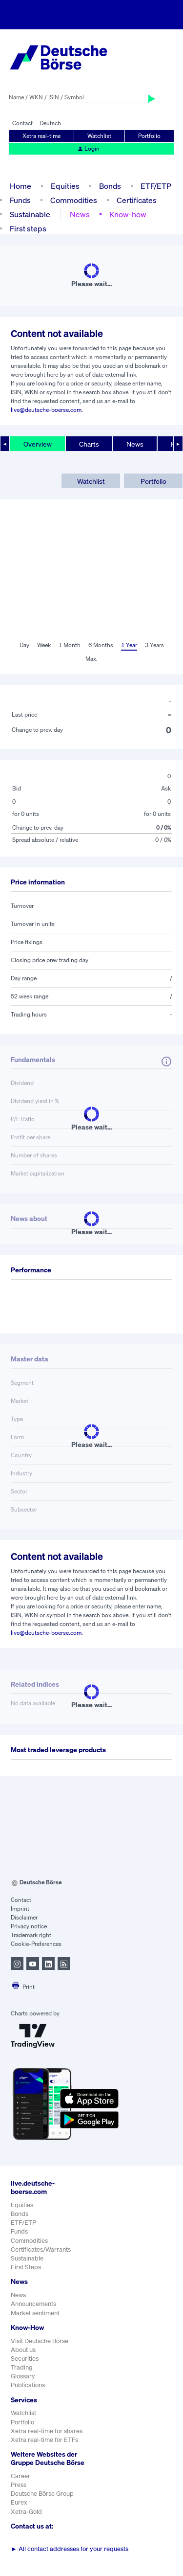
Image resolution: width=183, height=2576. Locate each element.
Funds (20, 200)
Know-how (127, 214)
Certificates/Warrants (41, 2249)
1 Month (70, 645)
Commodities (73, 200)
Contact (22, 123)
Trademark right (31, 1935)
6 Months (100, 645)
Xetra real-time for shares (46, 2431)
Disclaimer (24, 1917)
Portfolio (149, 135)
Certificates (137, 200)
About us (23, 2350)
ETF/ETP (156, 186)
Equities (65, 186)
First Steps (26, 2267)
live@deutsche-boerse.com (46, 409)
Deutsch (50, 123)
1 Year (129, 645)
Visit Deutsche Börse (39, 2341)
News (80, 214)
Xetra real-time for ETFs (44, 2440)
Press (18, 2485)
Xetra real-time (41, 135)
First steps (28, 228)
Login (88, 148)
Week (44, 645)
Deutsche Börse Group (42, 2493)
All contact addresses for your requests (69, 2549)
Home (20, 186)
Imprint (20, 1908)
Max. (91, 658)
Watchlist (99, 135)
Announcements (33, 2304)
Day (24, 645)
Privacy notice (29, 1926)
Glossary (23, 2376)
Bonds (110, 186)
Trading (22, 2367)
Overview (37, 444)
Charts (89, 444)
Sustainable (30, 214)
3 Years (154, 645)
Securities (25, 2358)
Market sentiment (35, 2313)
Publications (28, 2385)
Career (20, 2476)
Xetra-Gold (26, 2512)
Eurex (19, 2502)
